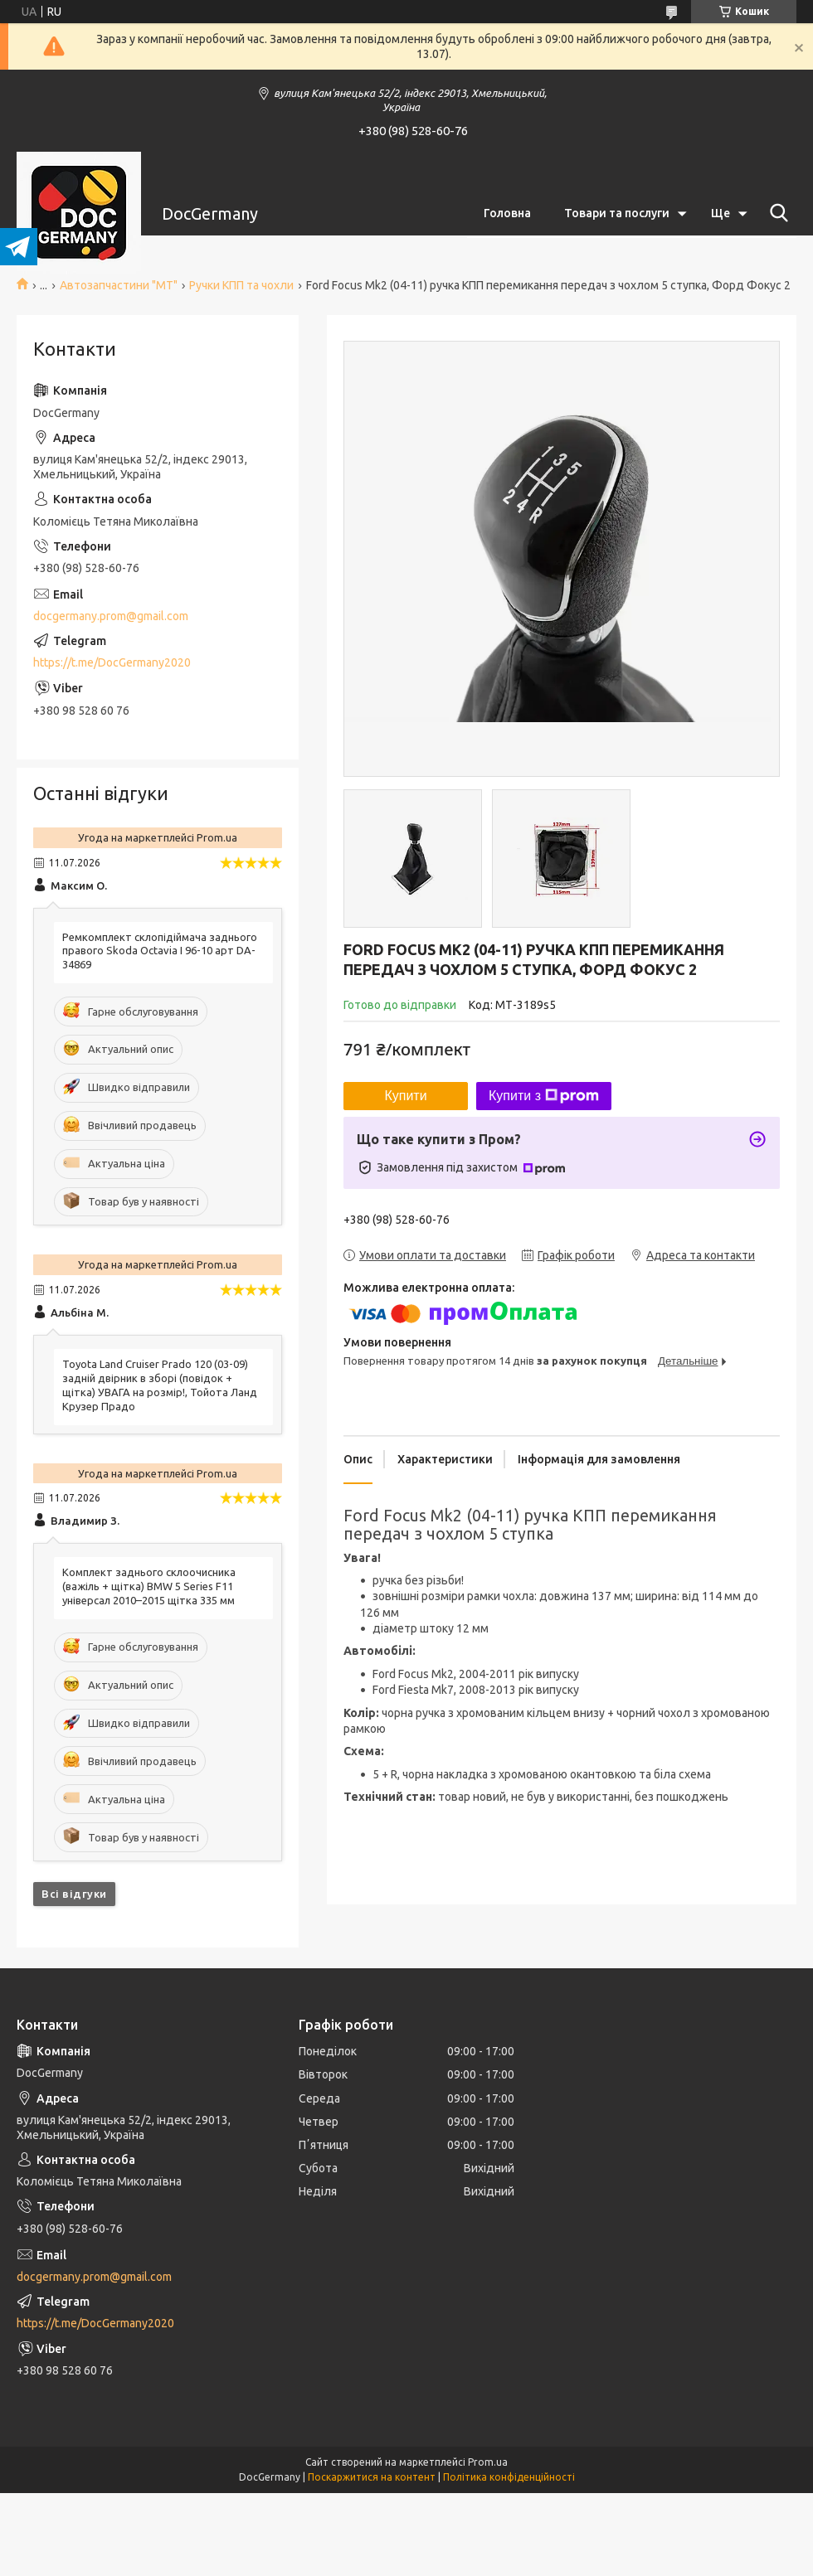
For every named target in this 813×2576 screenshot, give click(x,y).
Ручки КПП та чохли (241, 285)
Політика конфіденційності (509, 2477)
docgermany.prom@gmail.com (110, 616)
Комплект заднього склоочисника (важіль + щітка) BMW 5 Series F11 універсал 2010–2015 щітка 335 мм (149, 1586)
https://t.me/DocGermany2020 (112, 662)
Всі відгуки (74, 1893)
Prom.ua (488, 2462)
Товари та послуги (616, 213)
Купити (405, 1096)
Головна (507, 213)
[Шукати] (775, 213)
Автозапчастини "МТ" (119, 285)
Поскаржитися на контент (372, 2477)
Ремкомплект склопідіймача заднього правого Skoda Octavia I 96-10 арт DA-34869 (159, 951)
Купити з (544, 1096)
